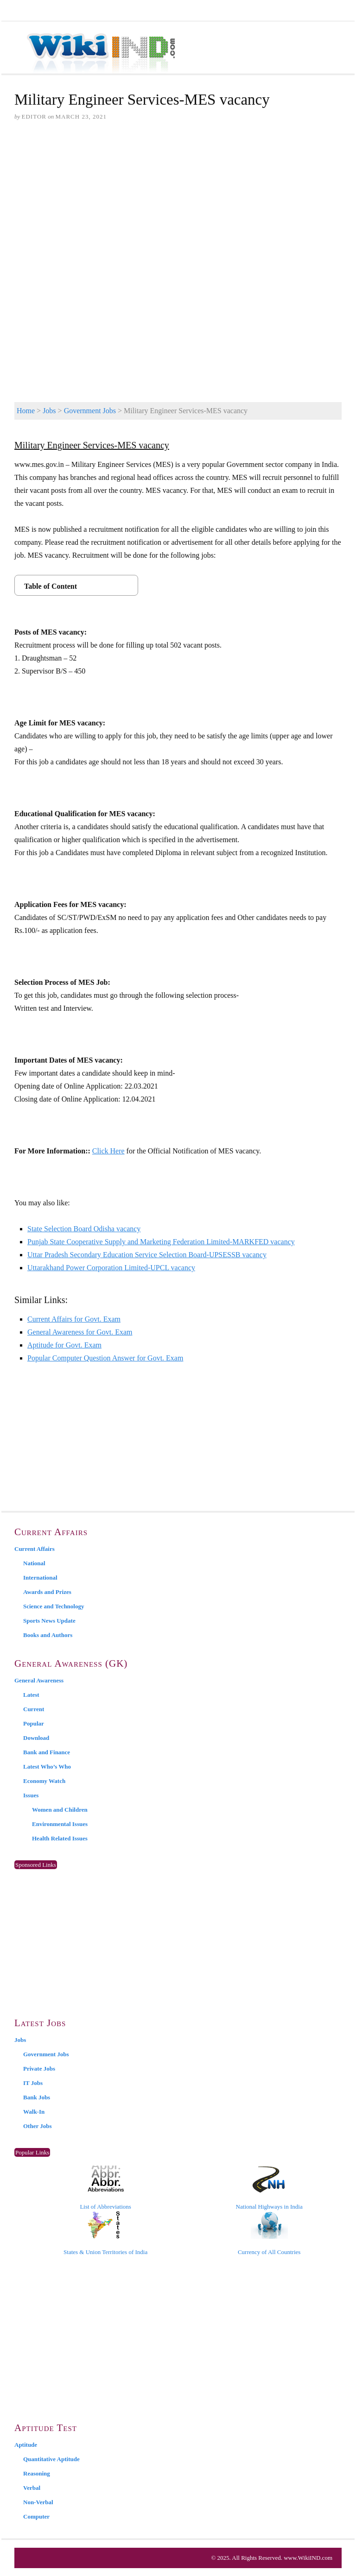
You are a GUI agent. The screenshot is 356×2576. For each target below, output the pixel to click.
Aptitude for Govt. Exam (64, 1345)
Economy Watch (44, 1780)
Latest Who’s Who (47, 1766)
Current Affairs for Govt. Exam (74, 1319)
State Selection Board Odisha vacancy (83, 1229)
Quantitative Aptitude (51, 2459)
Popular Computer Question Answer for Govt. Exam (105, 1358)
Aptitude (25, 2444)
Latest (31, 1694)
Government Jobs (90, 411)
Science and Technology (53, 1606)
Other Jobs (37, 2126)
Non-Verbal (38, 2502)
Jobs (49, 411)
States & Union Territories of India (105, 2233)
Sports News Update (49, 1620)
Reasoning (36, 2473)
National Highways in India (269, 2188)
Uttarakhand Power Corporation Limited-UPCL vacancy (111, 1268)
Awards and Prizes (47, 1591)
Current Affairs (34, 1548)
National (34, 1563)
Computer (36, 2516)
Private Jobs (39, 2068)
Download (36, 1737)
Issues (30, 1795)
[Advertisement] (178, 200)
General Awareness (39, 1680)
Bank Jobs (36, 2097)
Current (33, 1709)
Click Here (108, 1151)
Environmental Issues (60, 1823)
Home (26, 411)
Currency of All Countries (269, 2233)
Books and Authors (47, 1634)
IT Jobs (33, 2082)
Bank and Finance (46, 1752)
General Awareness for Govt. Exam (79, 1332)
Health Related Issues (60, 1838)
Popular (33, 1723)
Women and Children (60, 1809)
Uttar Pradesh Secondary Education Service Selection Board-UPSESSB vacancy (147, 1255)
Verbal (31, 2487)
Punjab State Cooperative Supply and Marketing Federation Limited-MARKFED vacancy (161, 1242)
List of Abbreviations (105, 2188)
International (40, 1577)
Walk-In (33, 2111)
